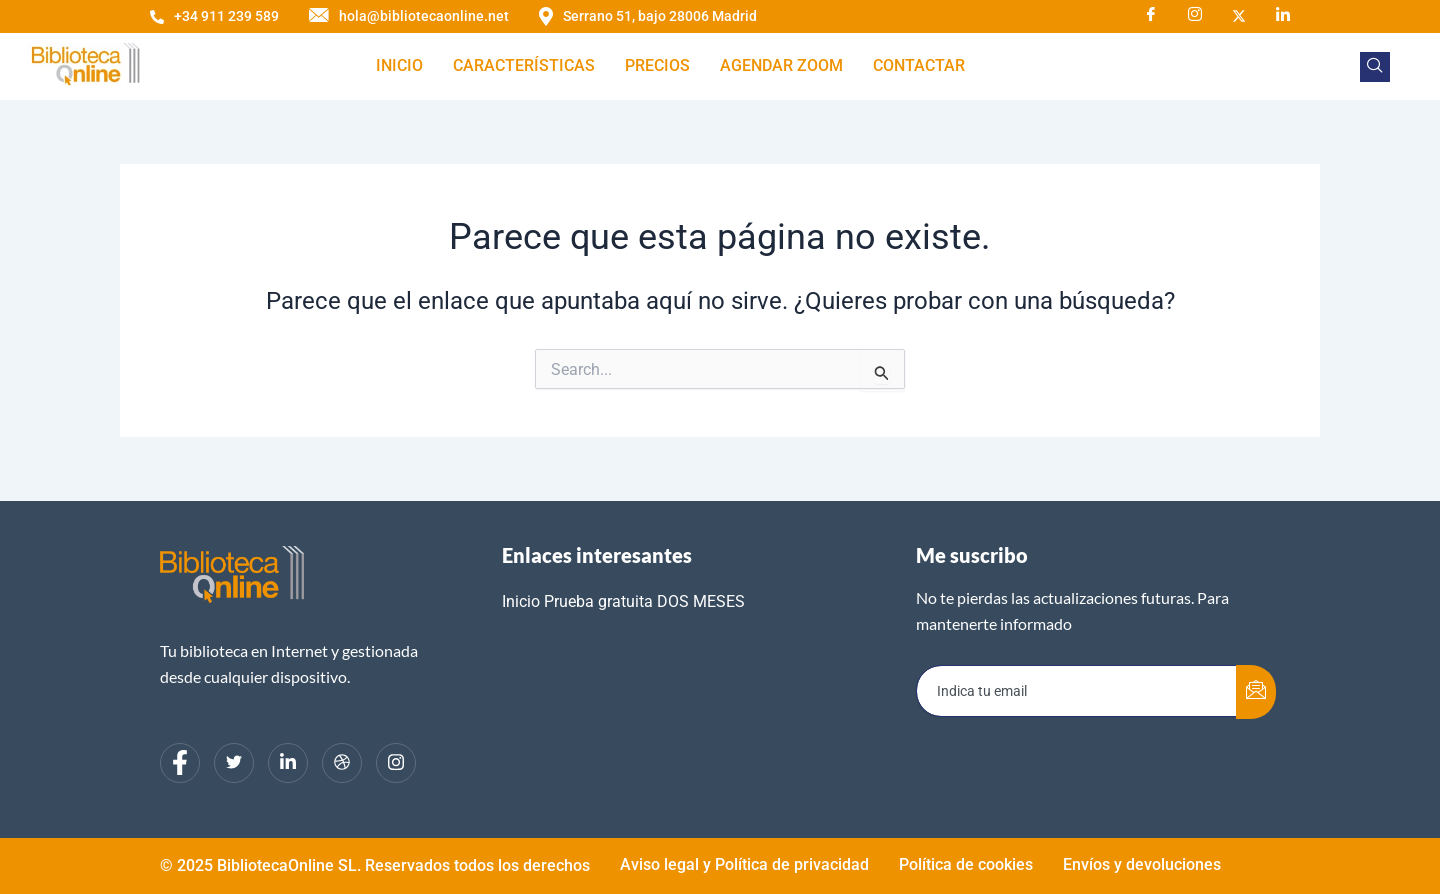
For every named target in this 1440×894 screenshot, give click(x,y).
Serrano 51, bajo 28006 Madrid (648, 16)
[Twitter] (234, 763)
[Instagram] (1195, 15)
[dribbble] (342, 763)
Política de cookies (966, 864)
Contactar (919, 65)
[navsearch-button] (1375, 67)
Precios (657, 65)
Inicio (399, 65)
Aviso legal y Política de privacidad (744, 864)
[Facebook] (1151, 15)
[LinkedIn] (1283, 15)
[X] (1239, 15)
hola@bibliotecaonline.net (409, 16)
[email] (1077, 691)
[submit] (1256, 692)
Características (524, 65)
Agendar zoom (781, 65)
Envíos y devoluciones (1142, 864)
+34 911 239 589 (214, 16)
